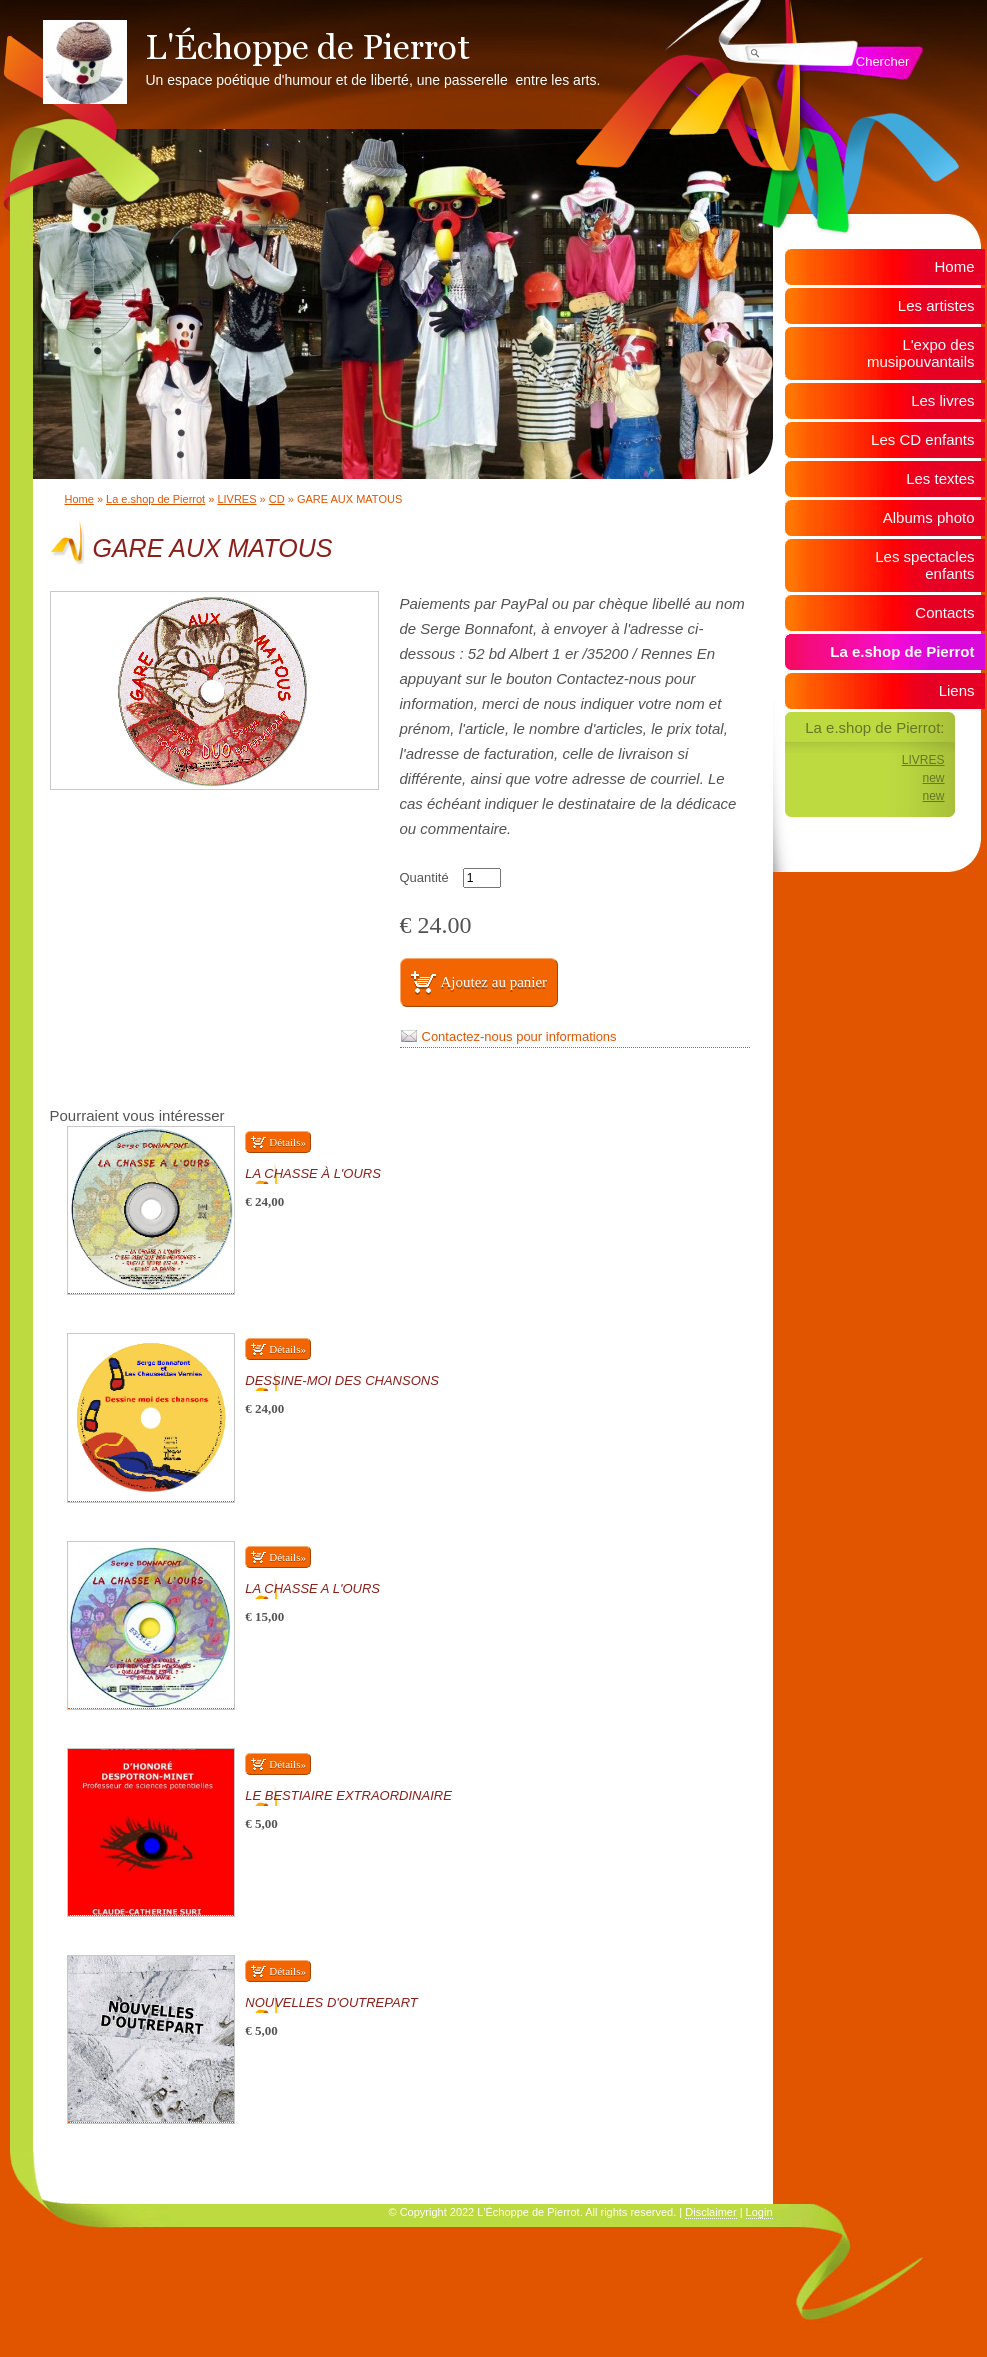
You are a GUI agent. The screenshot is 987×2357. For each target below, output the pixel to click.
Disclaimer (710, 2212)
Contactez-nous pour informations (519, 1036)
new (933, 778)
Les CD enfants (922, 439)
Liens (957, 690)
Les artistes (936, 305)
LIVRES (236, 499)
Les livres (942, 400)
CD (277, 499)
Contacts (944, 612)
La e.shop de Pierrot (155, 499)
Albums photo (929, 517)
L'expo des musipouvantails (921, 353)
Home (79, 499)
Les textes (940, 478)
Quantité (424, 877)
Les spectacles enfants (924, 565)
